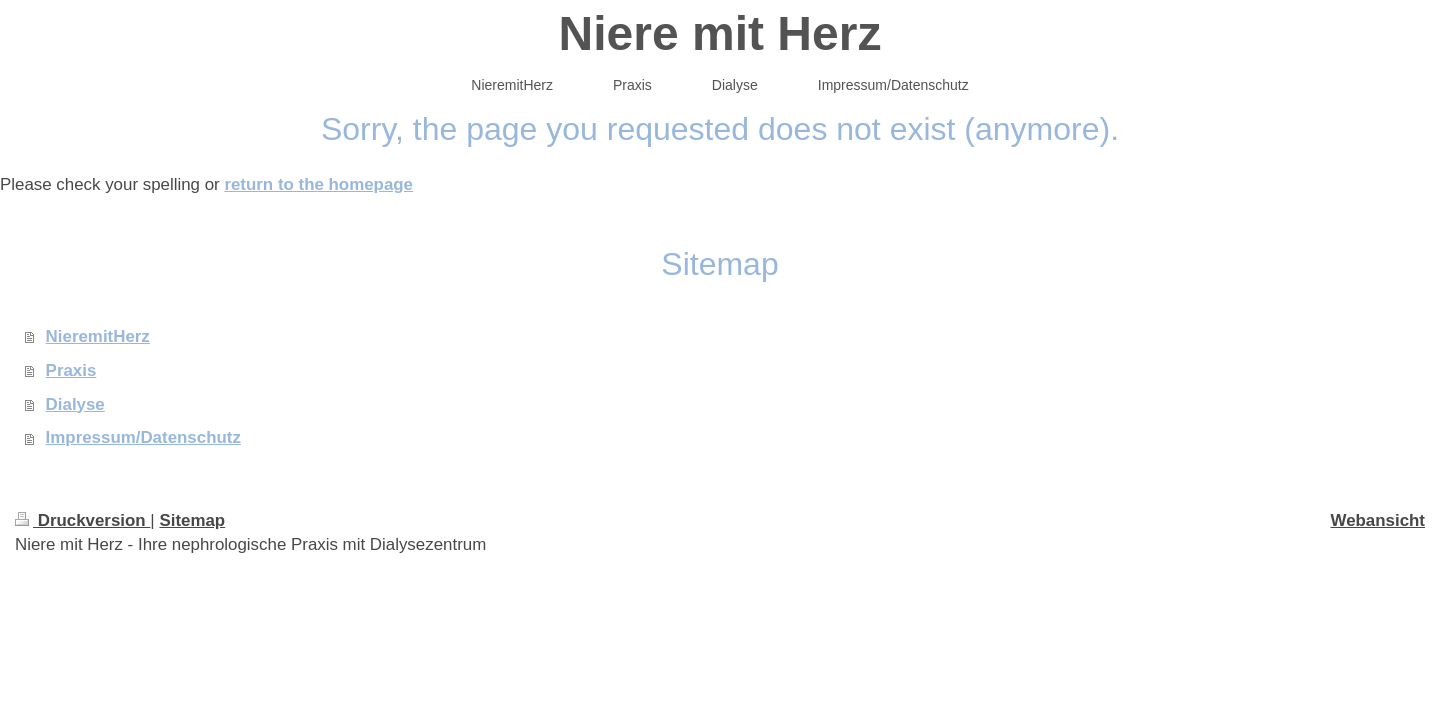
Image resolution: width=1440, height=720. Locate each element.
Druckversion (82, 520)
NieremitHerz (98, 336)
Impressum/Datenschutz (143, 437)
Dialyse (75, 404)
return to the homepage (318, 184)
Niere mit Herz (720, 33)
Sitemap (192, 520)
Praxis (71, 370)
